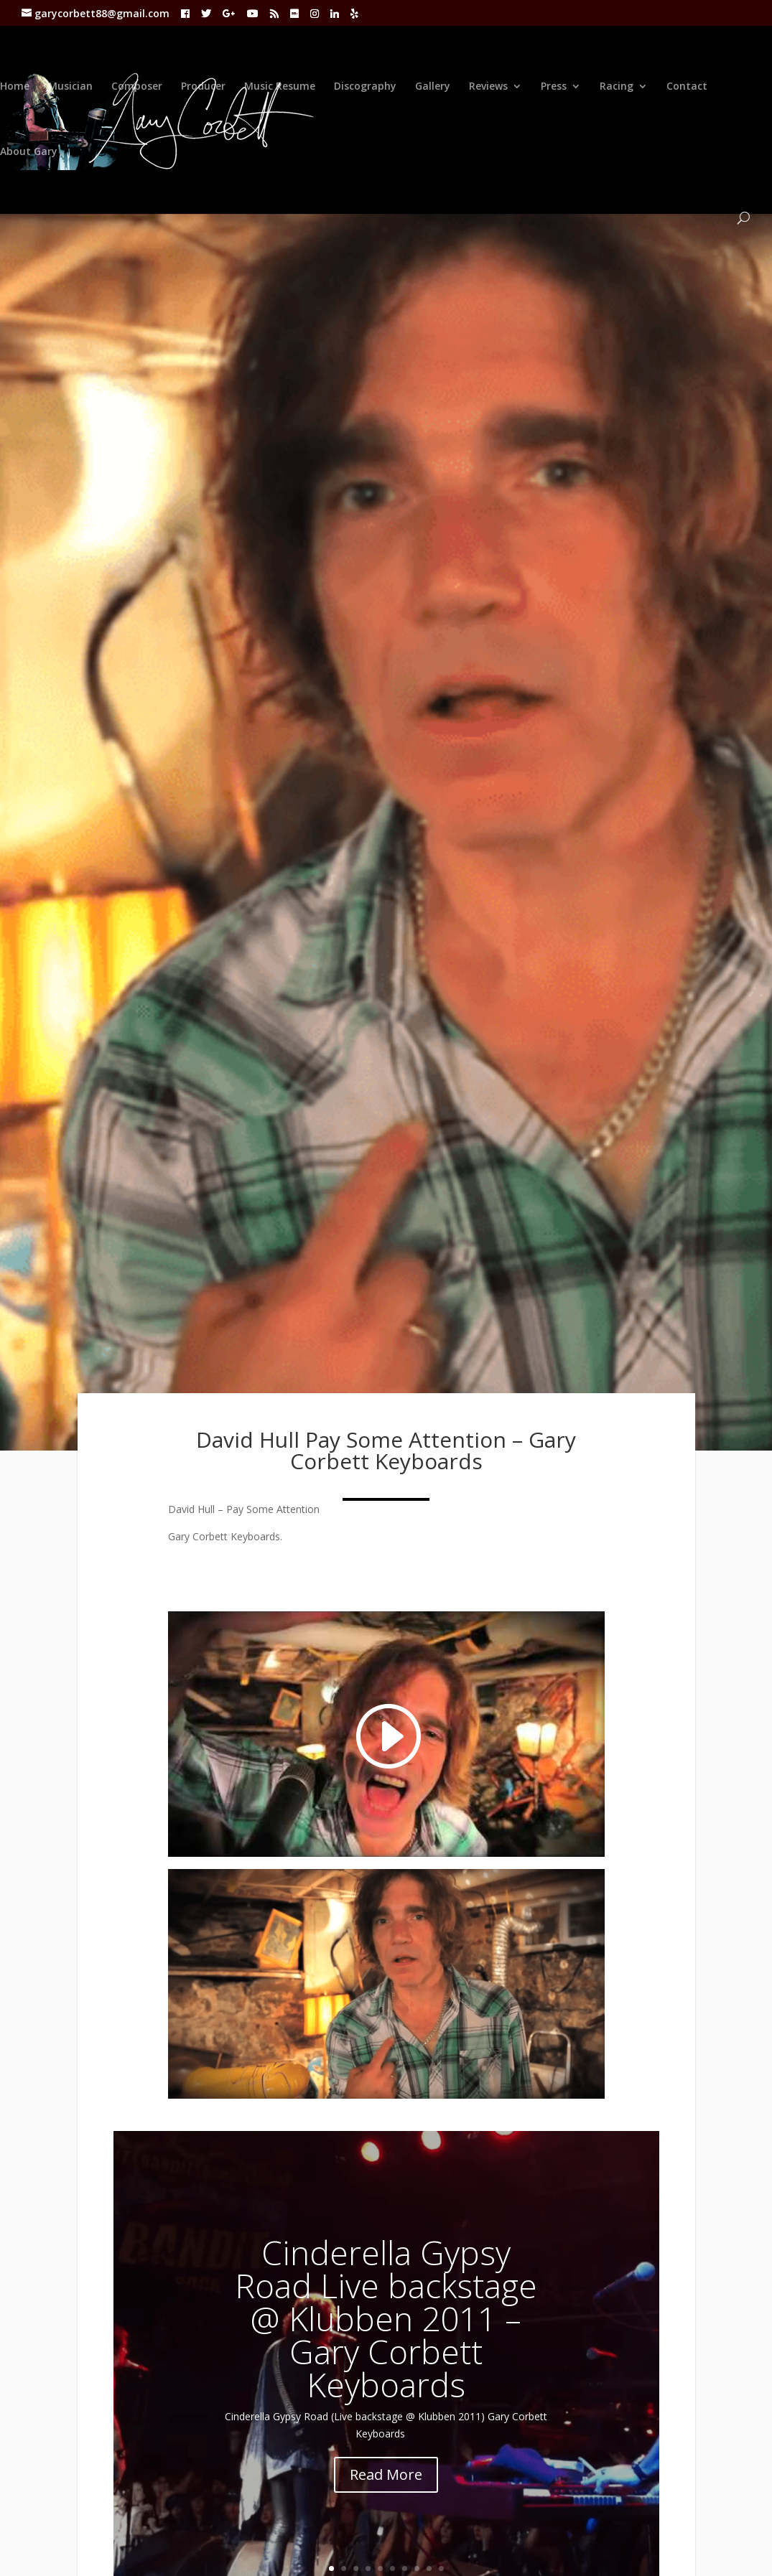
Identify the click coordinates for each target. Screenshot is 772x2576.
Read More (386, 2474)
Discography (365, 87)
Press (554, 87)
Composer (136, 87)
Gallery (432, 87)
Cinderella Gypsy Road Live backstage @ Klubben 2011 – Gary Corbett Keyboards (386, 2318)
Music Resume (279, 87)
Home (14, 87)
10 (441, 2568)
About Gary (28, 152)
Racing (616, 87)
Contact (686, 87)
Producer (203, 87)
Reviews (488, 87)
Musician (70, 87)
